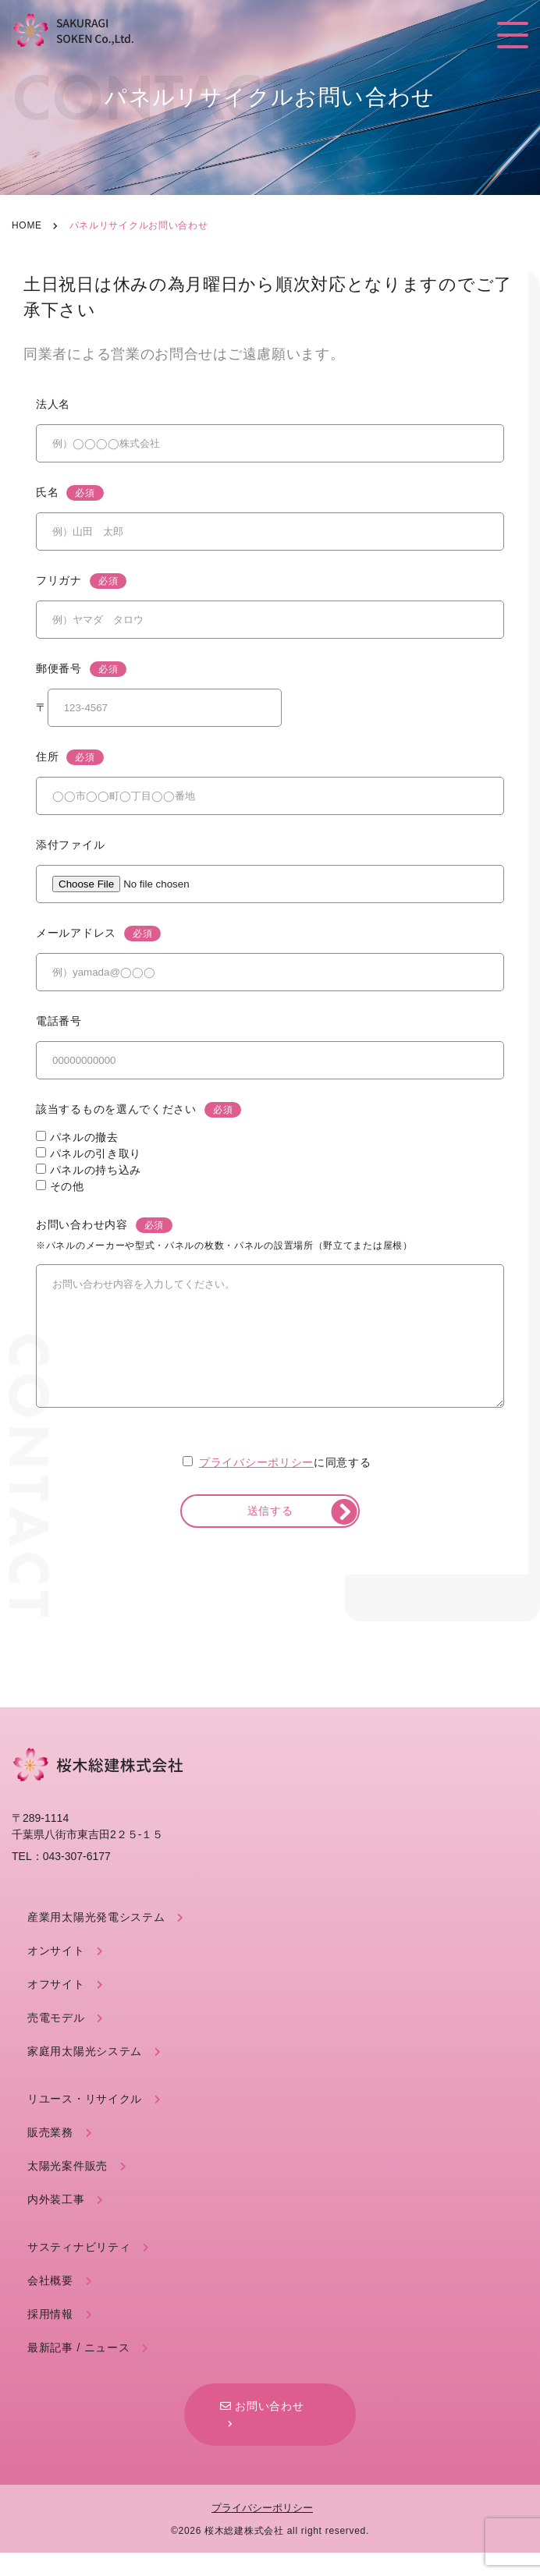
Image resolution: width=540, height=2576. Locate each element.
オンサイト (56, 1974)
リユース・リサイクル (84, 2122)
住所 (70, 757)
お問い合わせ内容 (224, 1235)
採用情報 (50, 2337)
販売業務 (50, 2155)
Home (27, 225)
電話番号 (59, 1021)
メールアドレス (98, 933)
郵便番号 (81, 669)
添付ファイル (70, 844)
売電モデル (56, 2041)
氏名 (70, 493)
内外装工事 (56, 2222)
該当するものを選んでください (138, 1110)
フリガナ (81, 581)
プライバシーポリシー (256, 1485)
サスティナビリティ (78, 2270)
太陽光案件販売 (67, 2189)
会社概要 (50, 2304)
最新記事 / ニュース (78, 2371)
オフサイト (56, 2007)
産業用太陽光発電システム (96, 1940)
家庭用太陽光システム (84, 2074)
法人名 (53, 404)
